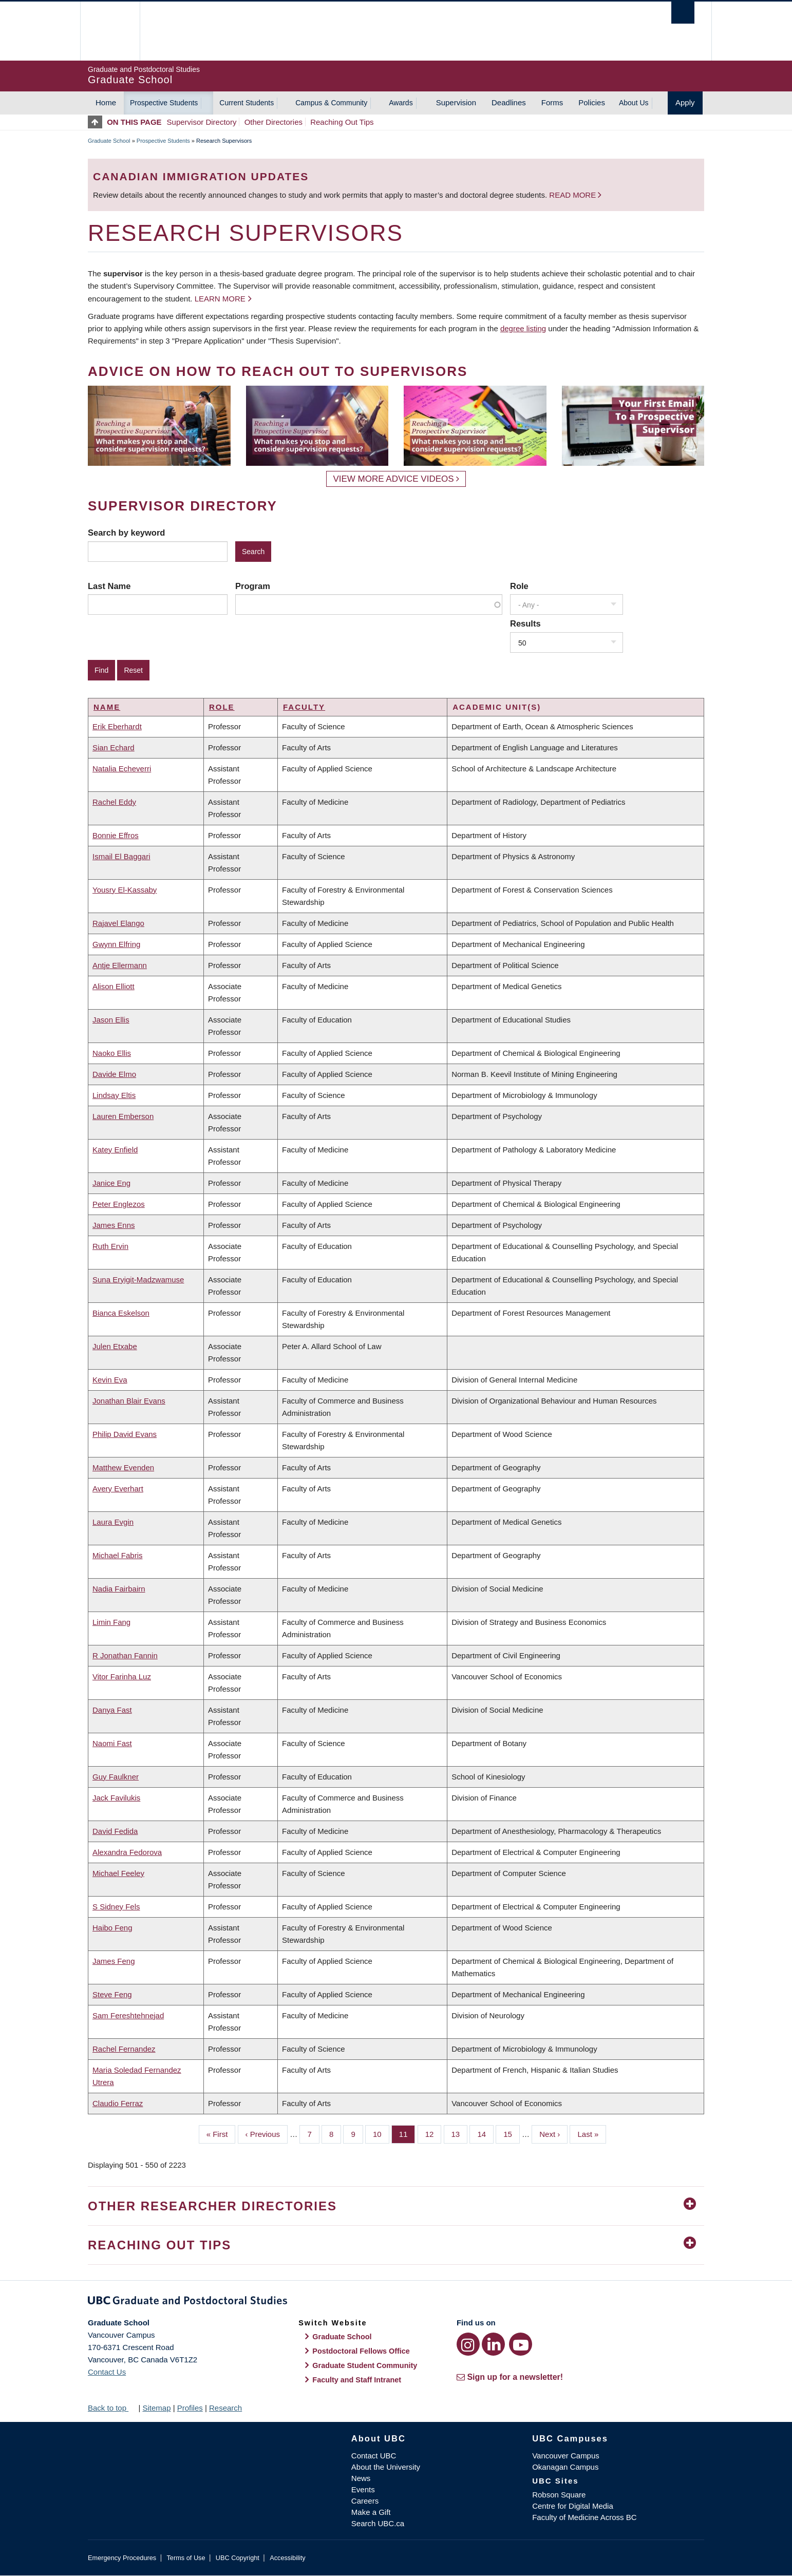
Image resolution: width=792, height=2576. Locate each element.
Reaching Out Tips (341, 122)
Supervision (456, 102)
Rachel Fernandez (124, 2048)
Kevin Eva (109, 1379)
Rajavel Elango (118, 923)
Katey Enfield (115, 1149)
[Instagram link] (468, 2344)
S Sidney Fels (116, 1906)
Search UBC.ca (377, 2523)
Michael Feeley (118, 1873)
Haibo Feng (112, 1927)
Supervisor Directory (202, 122)
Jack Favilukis (116, 1797)
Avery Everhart (117, 1488)
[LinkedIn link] (493, 2344)
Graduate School (109, 141)
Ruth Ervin (110, 1246)
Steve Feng (112, 1994)
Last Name (109, 586)
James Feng (113, 1961)
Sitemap (156, 2407)
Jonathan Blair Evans (128, 1400)
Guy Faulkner (115, 1776)
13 (459, 2133)
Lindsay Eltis (114, 1095)
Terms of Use (185, 2558)
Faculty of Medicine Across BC (584, 2517)
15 (511, 2133)
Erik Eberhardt (117, 726)
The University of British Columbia (109, 31)
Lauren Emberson (123, 1116)
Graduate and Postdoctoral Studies (396, 2302)
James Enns (113, 1225)
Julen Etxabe (114, 1346)
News (361, 2478)
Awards (400, 103)
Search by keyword (126, 532)
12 (433, 2133)
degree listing (523, 328)
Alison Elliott (113, 986)
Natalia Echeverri (121, 768)
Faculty (304, 707)
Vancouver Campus (565, 2455)
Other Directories (273, 122)
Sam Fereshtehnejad (128, 2015)
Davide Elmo (114, 1074)
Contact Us (107, 2371)
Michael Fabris (117, 1555)
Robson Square (559, 2494)
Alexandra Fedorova (127, 1852)
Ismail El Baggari (121, 856)
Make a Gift (371, 2512)
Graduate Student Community (364, 2365)
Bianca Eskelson (120, 1313)
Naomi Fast (112, 1743)
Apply (685, 102)
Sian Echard (113, 747)
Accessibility (287, 2558)
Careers (365, 2500)
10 (381, 2133)
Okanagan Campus (565, 2467)
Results (525, 623)
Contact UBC (374, 2455)
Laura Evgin (113, 1522)
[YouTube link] (520, 2344)
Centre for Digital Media (572, 2506)
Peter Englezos (118, 1204)
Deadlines (509, 102)
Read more (573, 195)
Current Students (246, 103)
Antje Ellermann (119, 965)
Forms (552, 102)
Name (106, 707)
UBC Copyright (237, 2558)
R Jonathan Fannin (125, 1655)
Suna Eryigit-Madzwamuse (138, 1279)
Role (519, 586)
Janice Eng (111, 1183)
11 (407, 2133)
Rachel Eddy (114, 802)
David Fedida (115, 1831)
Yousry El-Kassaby (124, 889)
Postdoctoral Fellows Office (361, 2351)
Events (363, 2489)
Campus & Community (331, 103)
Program (252, 586)
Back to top (112, 2407)
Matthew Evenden (123, 1467)
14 (485, 2133)
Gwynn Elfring (116, 944)
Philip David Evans (124, 1434)
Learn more (220, 298)
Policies (591, 102)
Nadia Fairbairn (118, 1588)
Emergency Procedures (122, 2558)
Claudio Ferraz (117, 2103)
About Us (634, 103)
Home (106, 102)
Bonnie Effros (115, 835)
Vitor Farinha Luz (121, 1676)
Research (225, 2407)
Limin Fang (111, 1622)
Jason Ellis (110, 1019)
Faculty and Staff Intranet (356, 2380)
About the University (385, 2467)
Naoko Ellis (111, 1053)
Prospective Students (164, 103)
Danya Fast (112, 1710)
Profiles (190, 2407)
